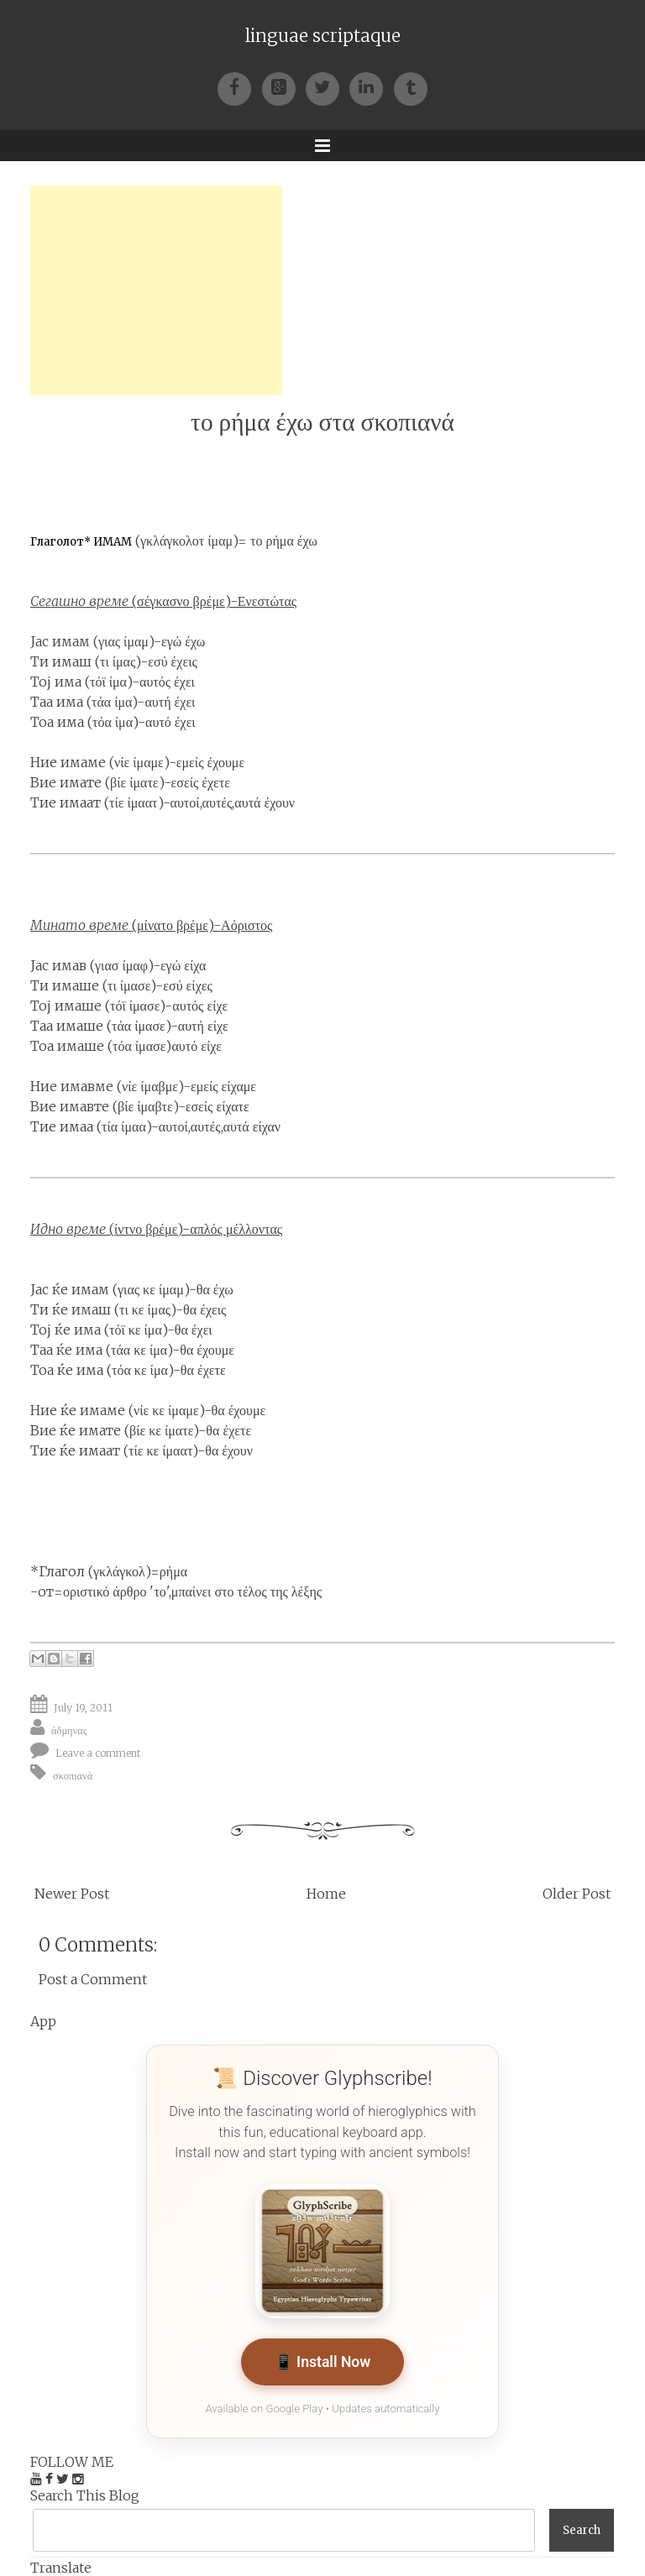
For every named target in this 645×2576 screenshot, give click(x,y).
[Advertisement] (156, 290)
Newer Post (71, 1893)
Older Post (577, 1893)
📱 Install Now (323, 2362)
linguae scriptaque (323, 36)
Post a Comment (93, 1979)
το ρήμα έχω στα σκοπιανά (322, 421)
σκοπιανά (72, 1775)
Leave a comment (98, 1753)
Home (326, 1893)
